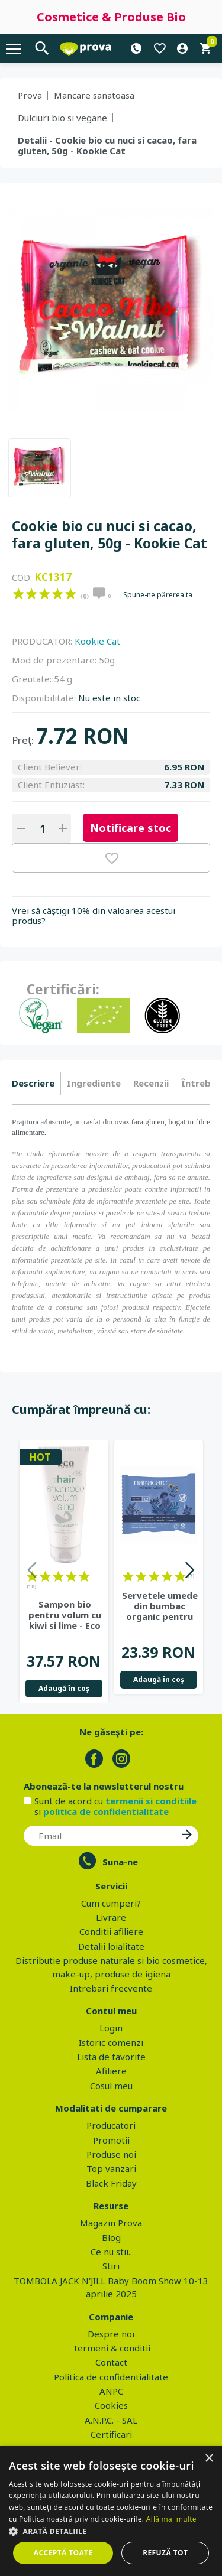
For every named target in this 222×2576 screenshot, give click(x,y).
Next (189, 1572)
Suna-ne (120, 1862)
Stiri (111, 2266)
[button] (111, 2531)
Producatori (111, 2125)
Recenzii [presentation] (151, 1083)
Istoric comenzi (111, 2042)
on (18, 593)
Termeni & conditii (111, 2348)
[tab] (36, 1083)
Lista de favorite (111, 2057)
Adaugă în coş (63, 1688)
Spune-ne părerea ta (157, 595)
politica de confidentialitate (106, 1811)
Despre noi (111, 2334)
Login (111, 2028)
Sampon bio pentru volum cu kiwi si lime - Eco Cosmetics (64, 1615)
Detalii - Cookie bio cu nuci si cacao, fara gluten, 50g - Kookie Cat (107, 145)
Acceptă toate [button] (63, 2553)
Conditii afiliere (111, 1931)
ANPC (111, 2391)
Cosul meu (111, 2086)
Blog (111, 2237)
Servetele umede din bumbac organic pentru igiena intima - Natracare (160, 1606)
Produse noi (111, 2154)
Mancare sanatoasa (94, 95)
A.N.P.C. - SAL (111, 2420)
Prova (30, 95)
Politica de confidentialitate (111, 2377)
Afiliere (111, 2071)
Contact (111, 2362)
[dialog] (111, 2511)
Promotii (111, 2140)
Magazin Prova (111, 2223)
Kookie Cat (97, 641)
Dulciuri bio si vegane (62, 117)
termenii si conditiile (151, 1801)
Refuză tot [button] (165, 2553)
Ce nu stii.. (111, 2252)
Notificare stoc (130, 828)
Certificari (111, 2434)
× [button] (208, 2458)
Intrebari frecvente (111, 1988)
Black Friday (111, 2183)
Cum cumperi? (111, 1903)
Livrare (111, 1917)
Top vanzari (111, 2168)
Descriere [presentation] (33, 1083)
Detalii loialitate (111, 1946)
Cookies (111, 2405)
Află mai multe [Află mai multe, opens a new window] (171, 2519)
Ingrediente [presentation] (94, 1083)
